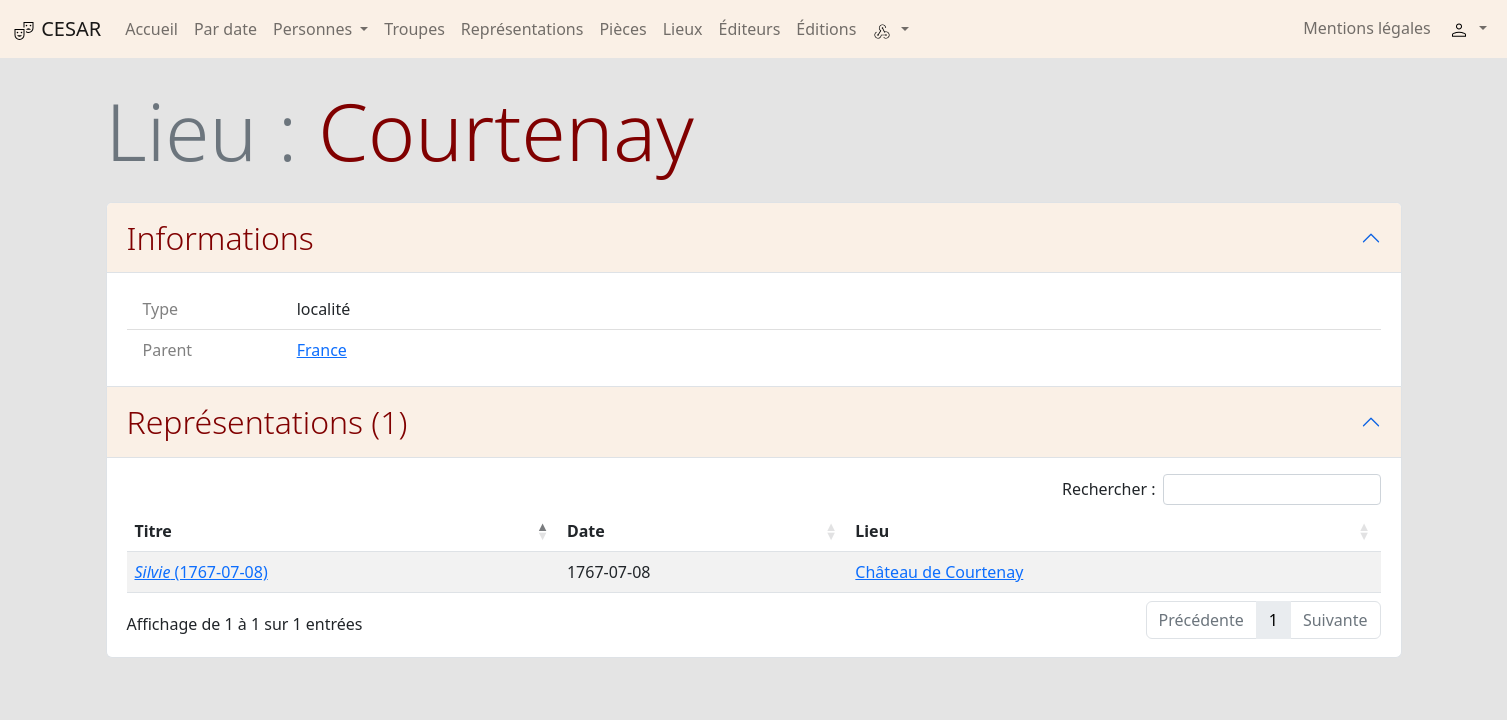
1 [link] (1273, 620)
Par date (225, 29)
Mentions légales (1367, 28)
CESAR (56, 29)
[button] (890, 29)
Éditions (826, 29)
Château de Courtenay (939, 572)
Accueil (151, 29)
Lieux (683, 29)
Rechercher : (1221, 489)
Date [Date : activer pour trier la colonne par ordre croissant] (586, 531)
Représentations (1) (267, 421)
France (322, 350)
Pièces (622, 29)
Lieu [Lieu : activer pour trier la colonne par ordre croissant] (872, 531)
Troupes (414, 29)
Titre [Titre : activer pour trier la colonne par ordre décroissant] (153, 531)
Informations (220, 237)
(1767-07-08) (201, 572)
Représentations (522, 29)
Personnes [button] (314, 29)
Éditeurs (750, 29)
